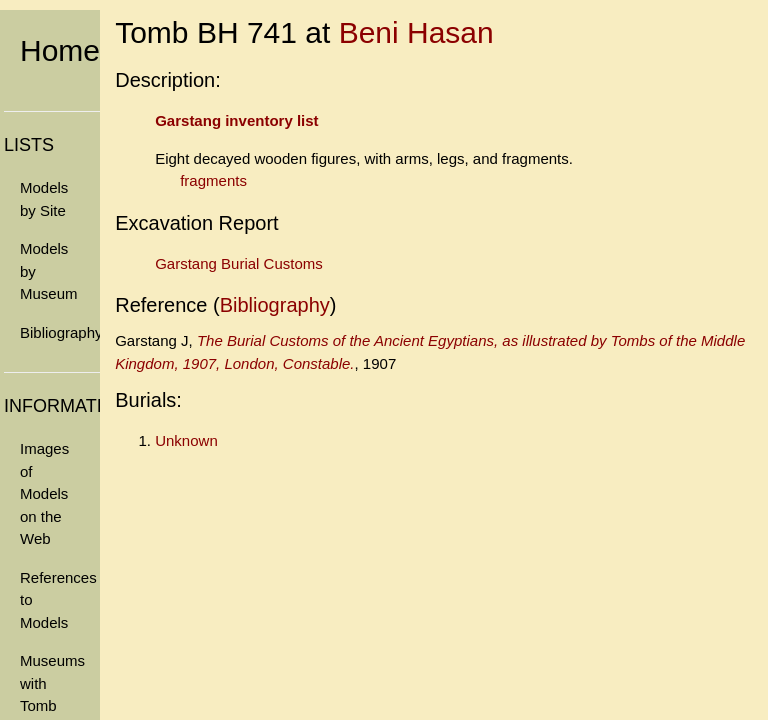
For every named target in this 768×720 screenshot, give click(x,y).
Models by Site (44, 199)
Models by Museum (49, 271)
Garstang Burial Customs (239, 263)
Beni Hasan (416, 32)
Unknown (186, 440)
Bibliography (60, 332)
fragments (213, 180)
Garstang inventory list (236, 120)
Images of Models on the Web (44, 493)
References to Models (58, 600)
